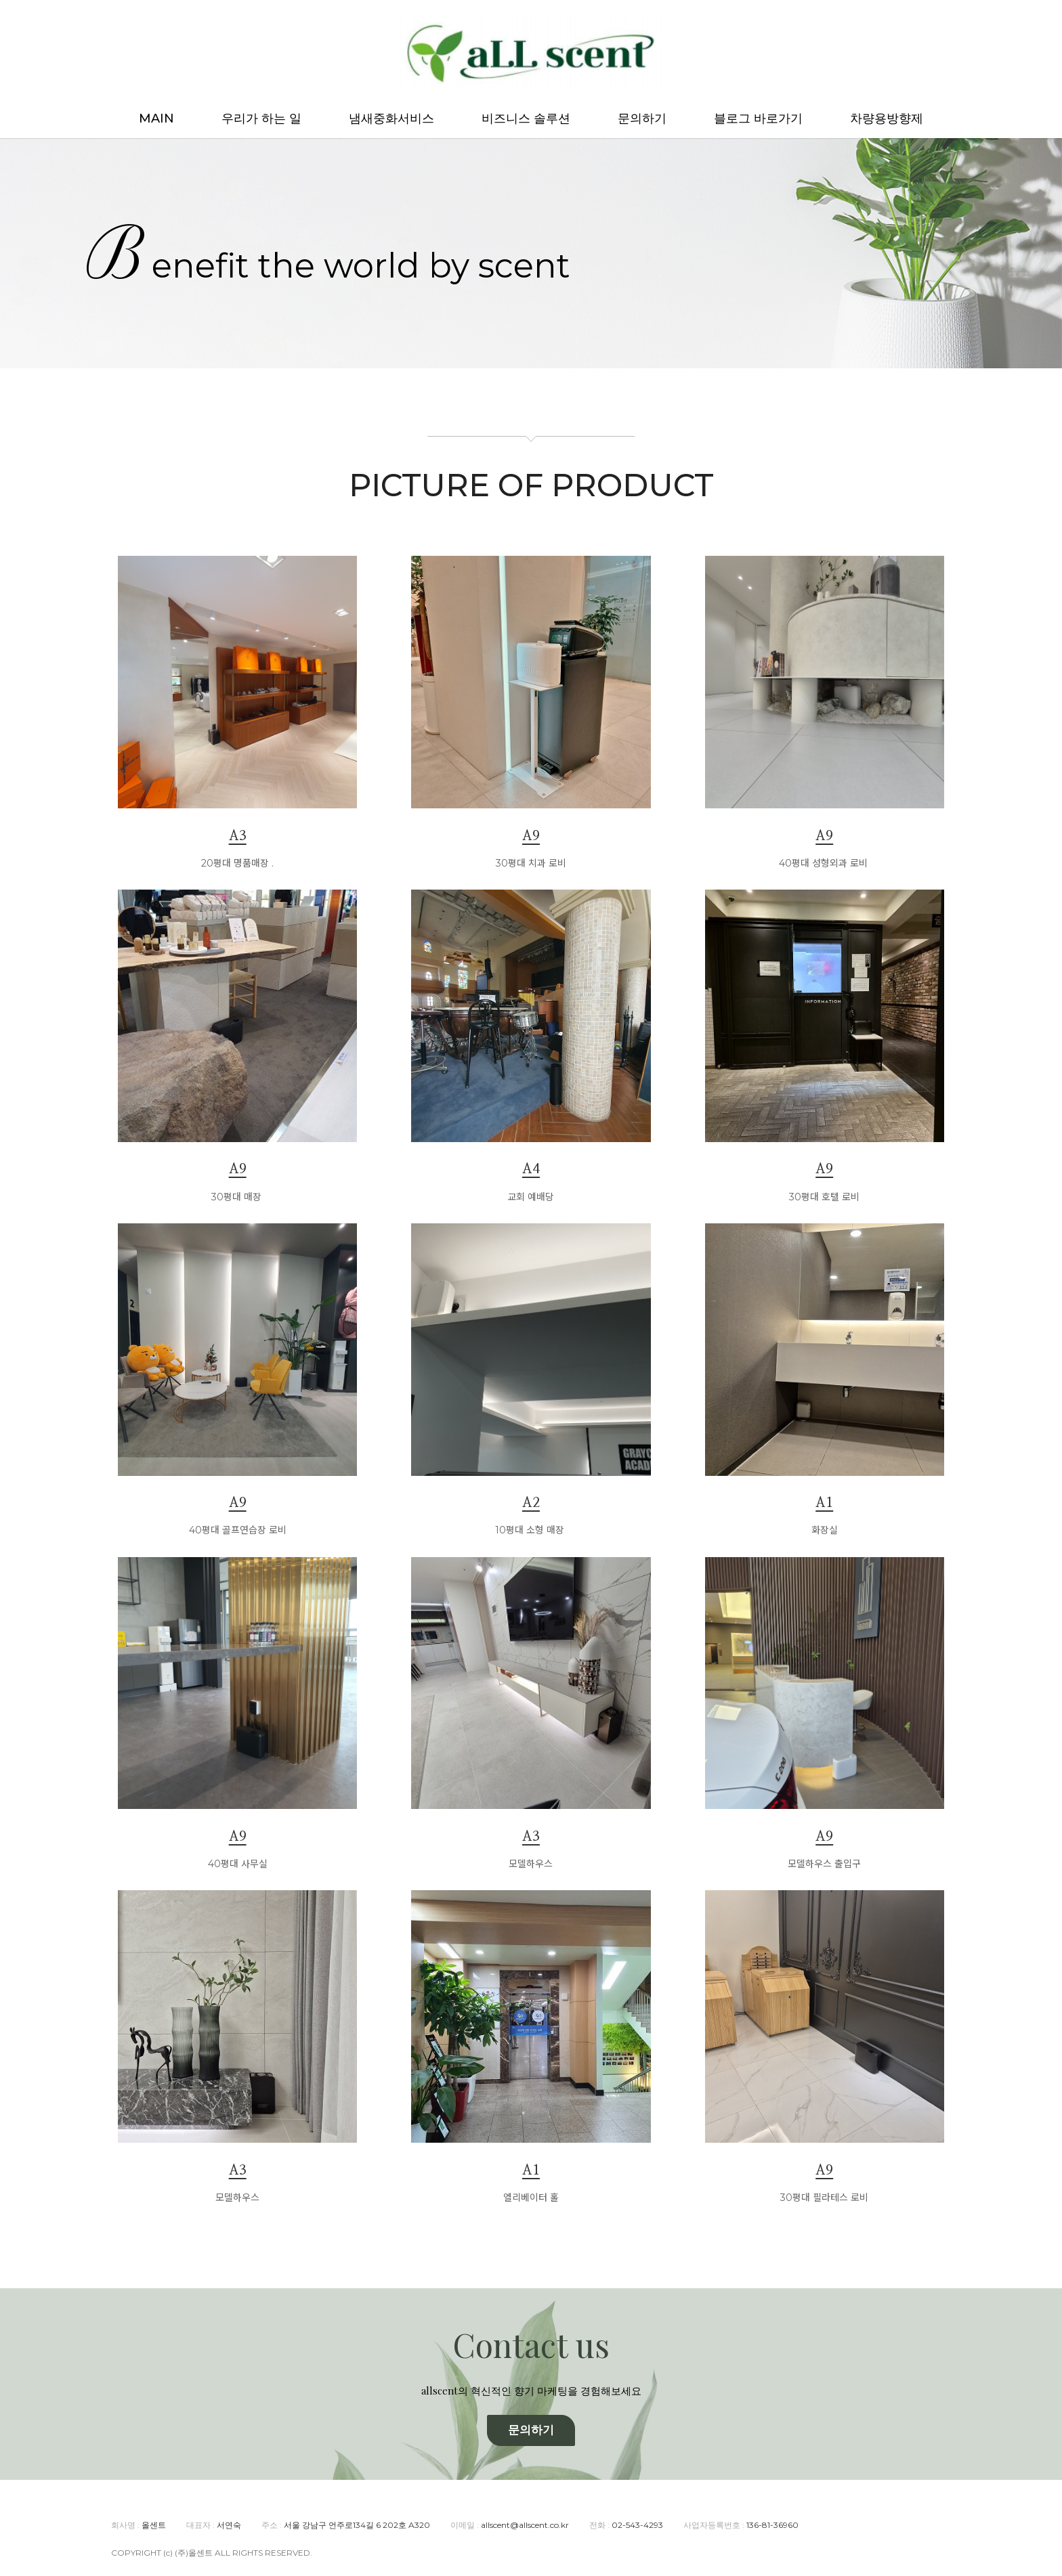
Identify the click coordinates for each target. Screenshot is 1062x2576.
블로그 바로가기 (758, 118)
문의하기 (642, 118)
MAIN (156, 118)
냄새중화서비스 (391, 118)
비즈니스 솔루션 (526, 118)
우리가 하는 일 (261, 118)
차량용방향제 (886, 118)
